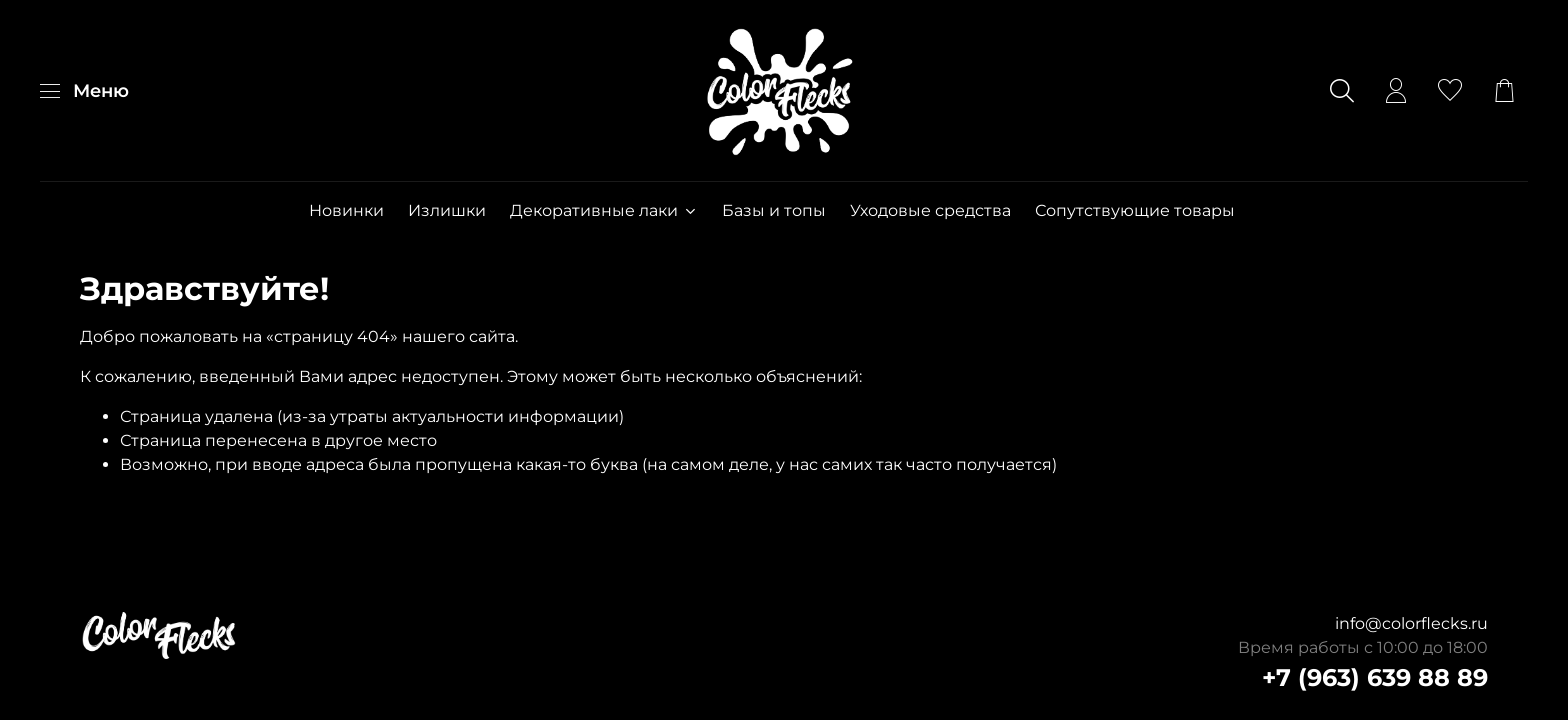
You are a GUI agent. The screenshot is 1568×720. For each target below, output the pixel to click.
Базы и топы (774, 210)
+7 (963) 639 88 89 (1375, 677)
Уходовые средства (930, 210)
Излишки (447, 210)
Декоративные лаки (603, 210)
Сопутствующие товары (1135, 210)
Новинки (346, 210)
